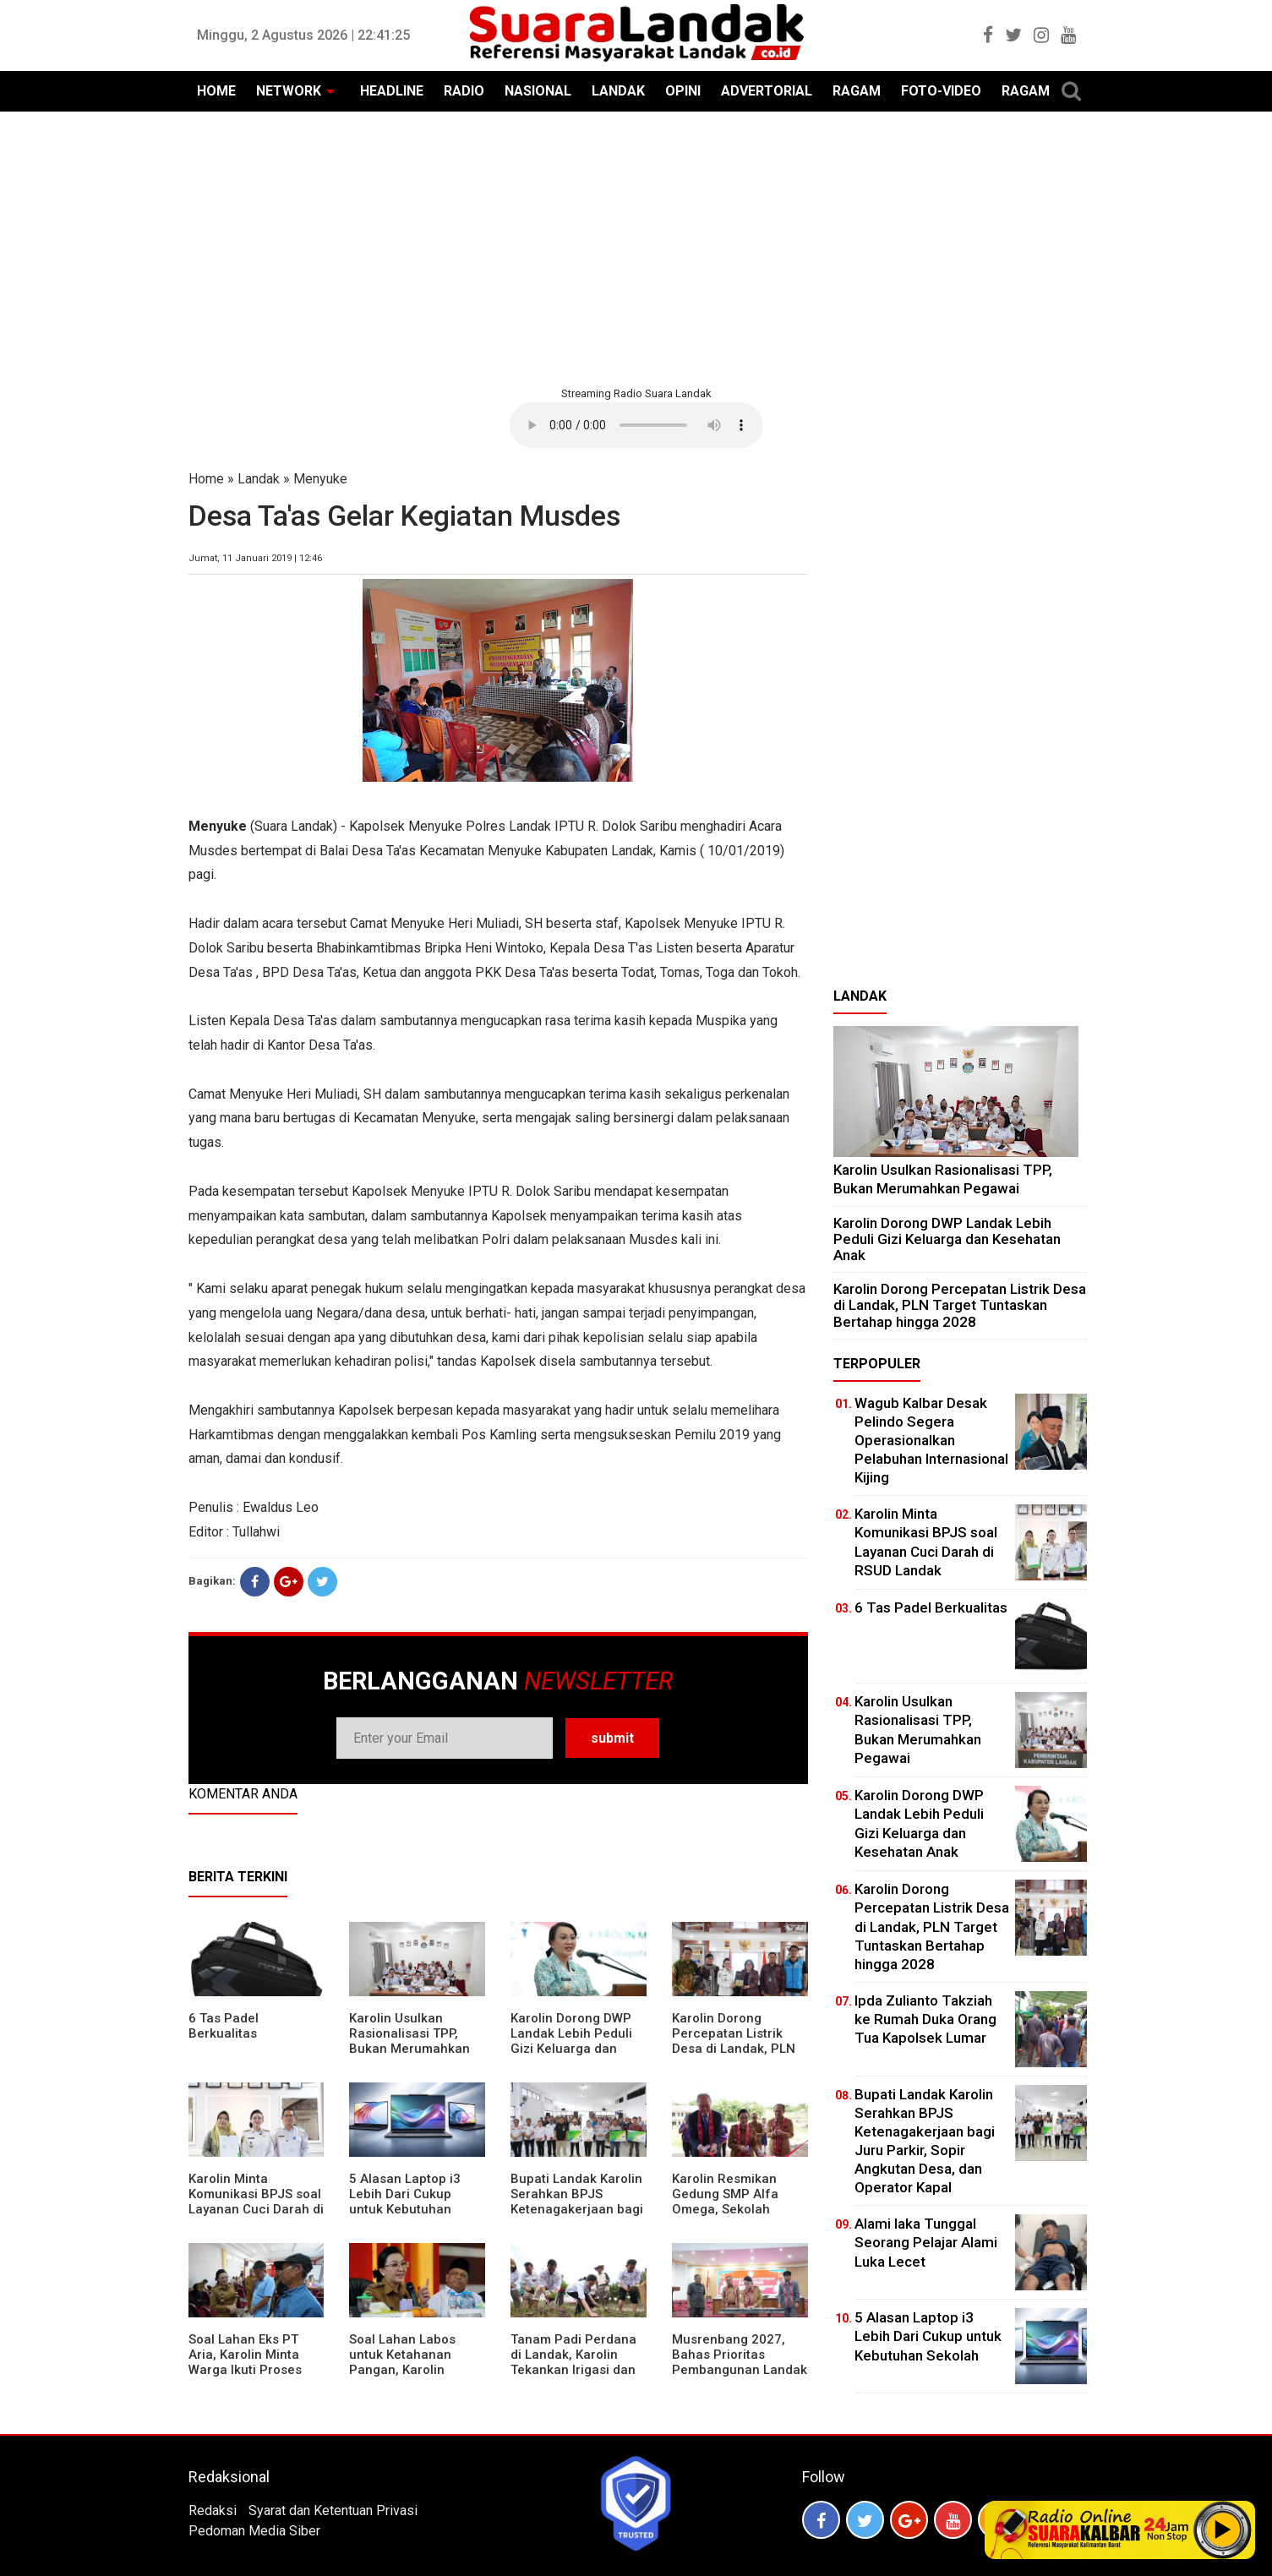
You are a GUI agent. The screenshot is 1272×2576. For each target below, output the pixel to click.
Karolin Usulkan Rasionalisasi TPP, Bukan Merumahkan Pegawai (409, 2041)
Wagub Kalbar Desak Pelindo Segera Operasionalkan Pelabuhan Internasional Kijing (931, 1440)
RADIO (464, 91)
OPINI (683, 91)
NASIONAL (538, 91)
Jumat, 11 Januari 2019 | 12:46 (255, 558)
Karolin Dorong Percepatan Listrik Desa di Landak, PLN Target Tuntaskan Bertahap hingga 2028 (739, 2049)
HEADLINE (391, 91)
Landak (258, 479)
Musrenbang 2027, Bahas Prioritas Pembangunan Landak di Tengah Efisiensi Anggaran (739, 2370)
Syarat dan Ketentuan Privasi (333, 2510)
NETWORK (288, 91)
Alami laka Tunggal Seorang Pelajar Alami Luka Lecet (925, 2242)
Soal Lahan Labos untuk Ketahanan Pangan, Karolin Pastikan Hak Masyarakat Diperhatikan (402, 2377)
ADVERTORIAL (766, 91)
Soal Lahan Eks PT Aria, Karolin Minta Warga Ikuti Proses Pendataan (245, 2362)
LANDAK (618, 91)
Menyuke (320, 479)
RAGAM (857, 91)
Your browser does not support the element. (636, 425)
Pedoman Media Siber (254, 2531)
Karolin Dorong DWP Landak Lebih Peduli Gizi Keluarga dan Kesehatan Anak (571, 2041)
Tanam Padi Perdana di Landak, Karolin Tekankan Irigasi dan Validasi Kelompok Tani (573, 2370)
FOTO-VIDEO (941, 91)
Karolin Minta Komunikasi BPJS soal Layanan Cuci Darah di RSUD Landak (256, 2201)
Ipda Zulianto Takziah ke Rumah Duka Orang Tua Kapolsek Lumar (925, 2019)
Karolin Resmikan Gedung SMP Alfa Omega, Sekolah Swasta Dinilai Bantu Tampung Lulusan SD (735, 2209)
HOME (216, 91)
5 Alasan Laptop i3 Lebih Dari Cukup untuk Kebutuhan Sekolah (405, 2201)
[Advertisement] (636, 246)
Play (1223, 2529)
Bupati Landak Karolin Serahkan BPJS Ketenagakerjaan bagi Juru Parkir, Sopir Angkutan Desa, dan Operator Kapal (576, 2216)
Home (206, 479)
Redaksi (212, 2510)
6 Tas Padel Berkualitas (223, 2026)
